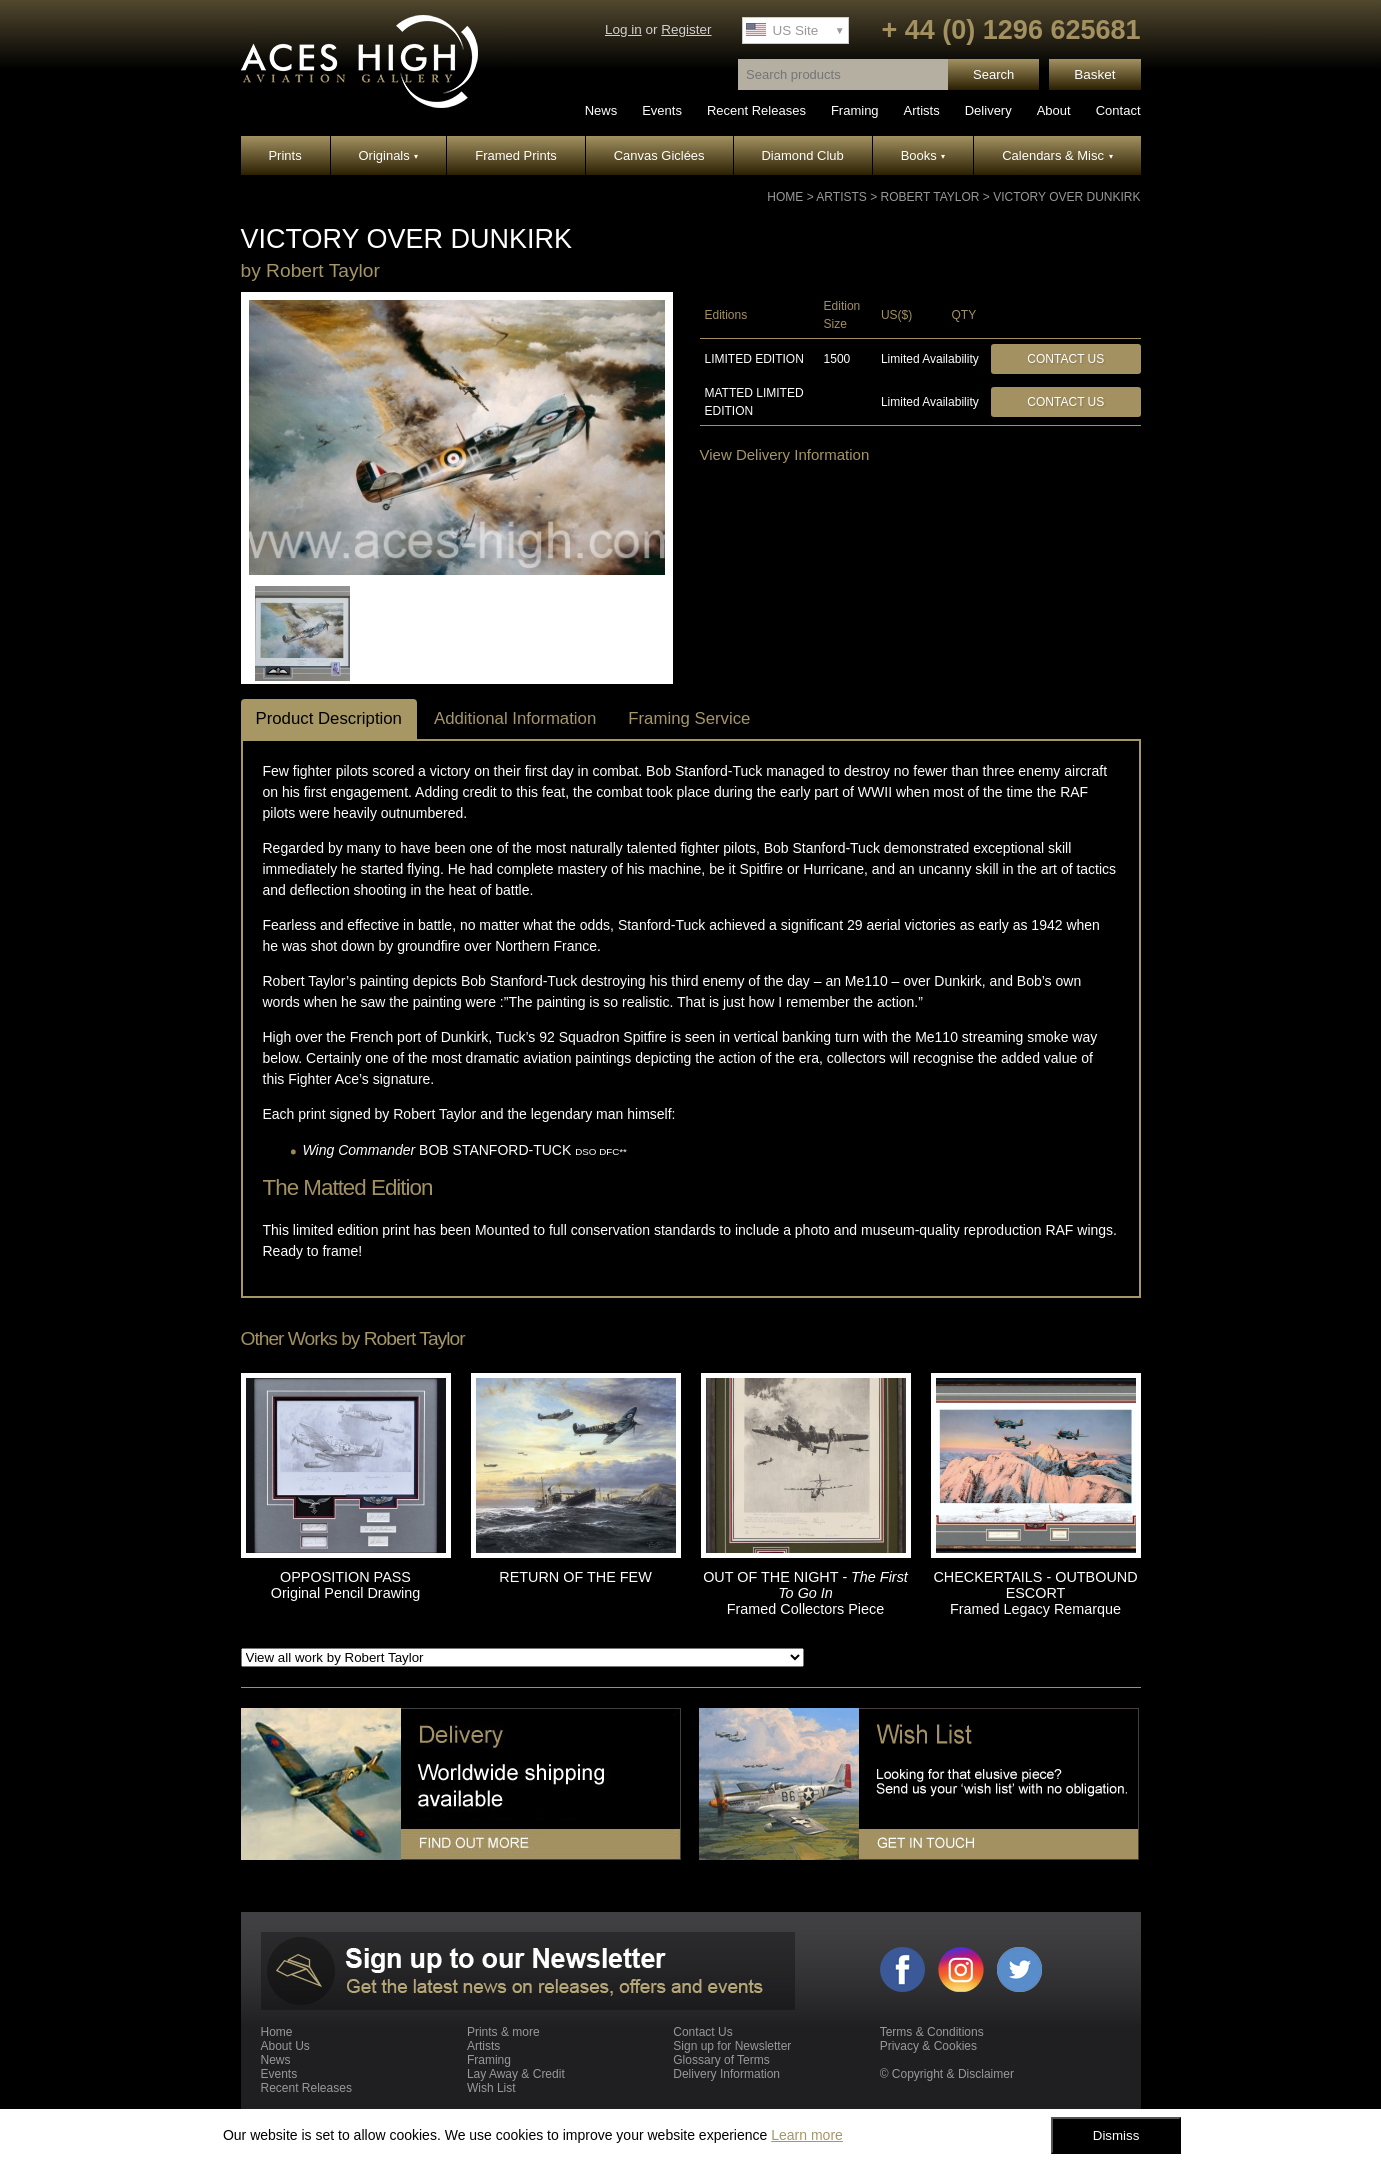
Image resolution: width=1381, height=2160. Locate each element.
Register (686, 29)
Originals (389, 155)
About (1054, 110)
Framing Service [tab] (689, 718)
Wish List (491, 2088)
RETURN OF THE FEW (575, 1577)
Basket (1094, 74)
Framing (855, 110)
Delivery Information (726, 2074)
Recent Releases (756, 110)
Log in (623, 29)
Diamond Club (802, 155)
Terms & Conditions (932, 2032)
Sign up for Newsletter (732, 2046)
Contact (1118, 110)
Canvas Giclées (659, 155)
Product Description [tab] (329, 718)
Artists (922, 110)
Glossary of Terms (721, 2060)
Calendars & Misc (1057, 155)
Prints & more (503, 2032)
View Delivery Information (785, 454)
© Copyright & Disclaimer (947, 2074)
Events (662, 110)
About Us (285, 2046)
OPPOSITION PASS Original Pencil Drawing (346, 1585)
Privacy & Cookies (928, 2046)
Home (785, 197)
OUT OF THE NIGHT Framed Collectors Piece (805, 1593)
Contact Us (1065, 359)
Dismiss (1116, 2135)
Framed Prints (516, 155)
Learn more (807, 2135)
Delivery (988, 110)
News (601, 110)
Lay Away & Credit (516, 2074)
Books (923, 155)
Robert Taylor (930, 197)
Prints (284, 155)
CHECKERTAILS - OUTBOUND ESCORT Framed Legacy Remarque (1035, 1593)
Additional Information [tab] (515, 718)
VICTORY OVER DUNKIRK (1066, 197)
